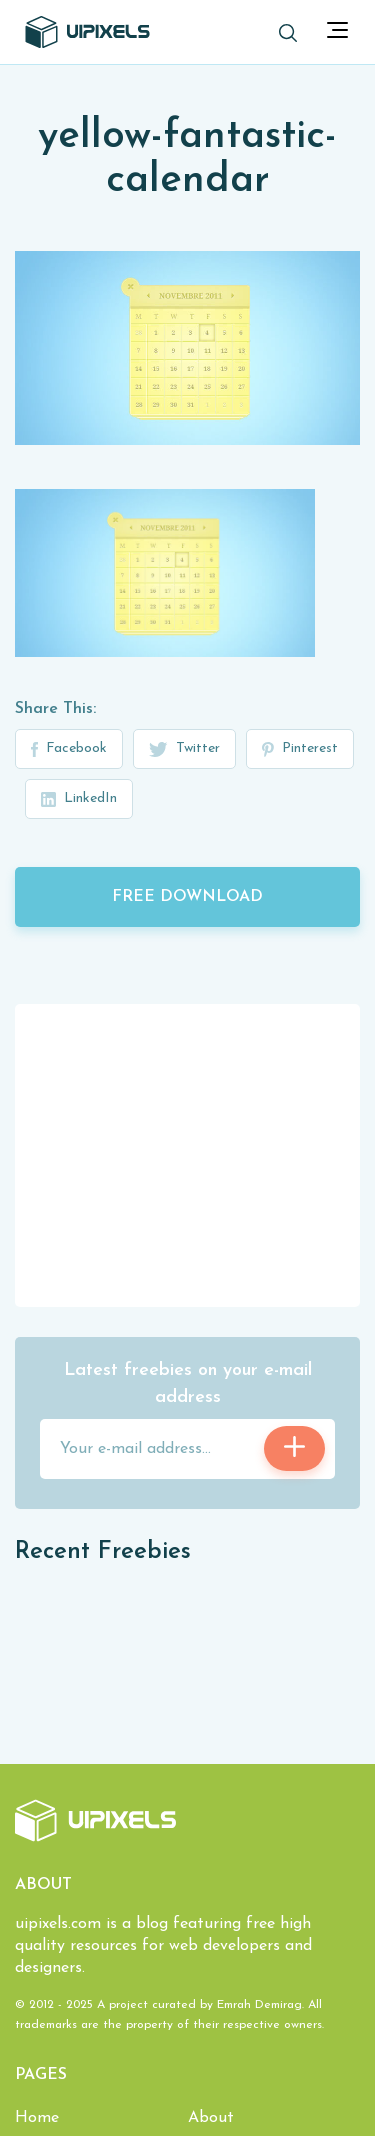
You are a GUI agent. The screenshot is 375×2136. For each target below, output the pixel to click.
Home (37, 2118)
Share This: (55, 709)
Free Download (187, 897)
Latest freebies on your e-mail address (188, 1384)
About (211, 2118)
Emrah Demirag (259, 2005)
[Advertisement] (188, 1154)
